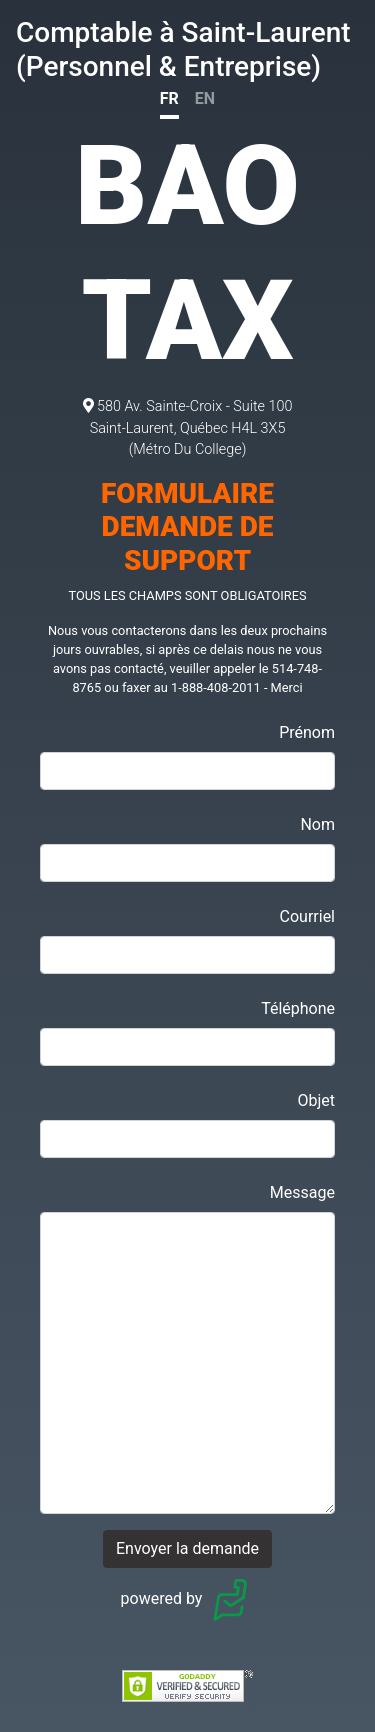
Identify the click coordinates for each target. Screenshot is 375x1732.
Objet (316, 1100)
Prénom (307, 732)
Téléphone (298, 1008)
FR (169, 98)
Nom (317, 824)
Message (302, 1192)
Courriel (307, 916)
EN (205, 98)
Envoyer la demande (187, 1548)
